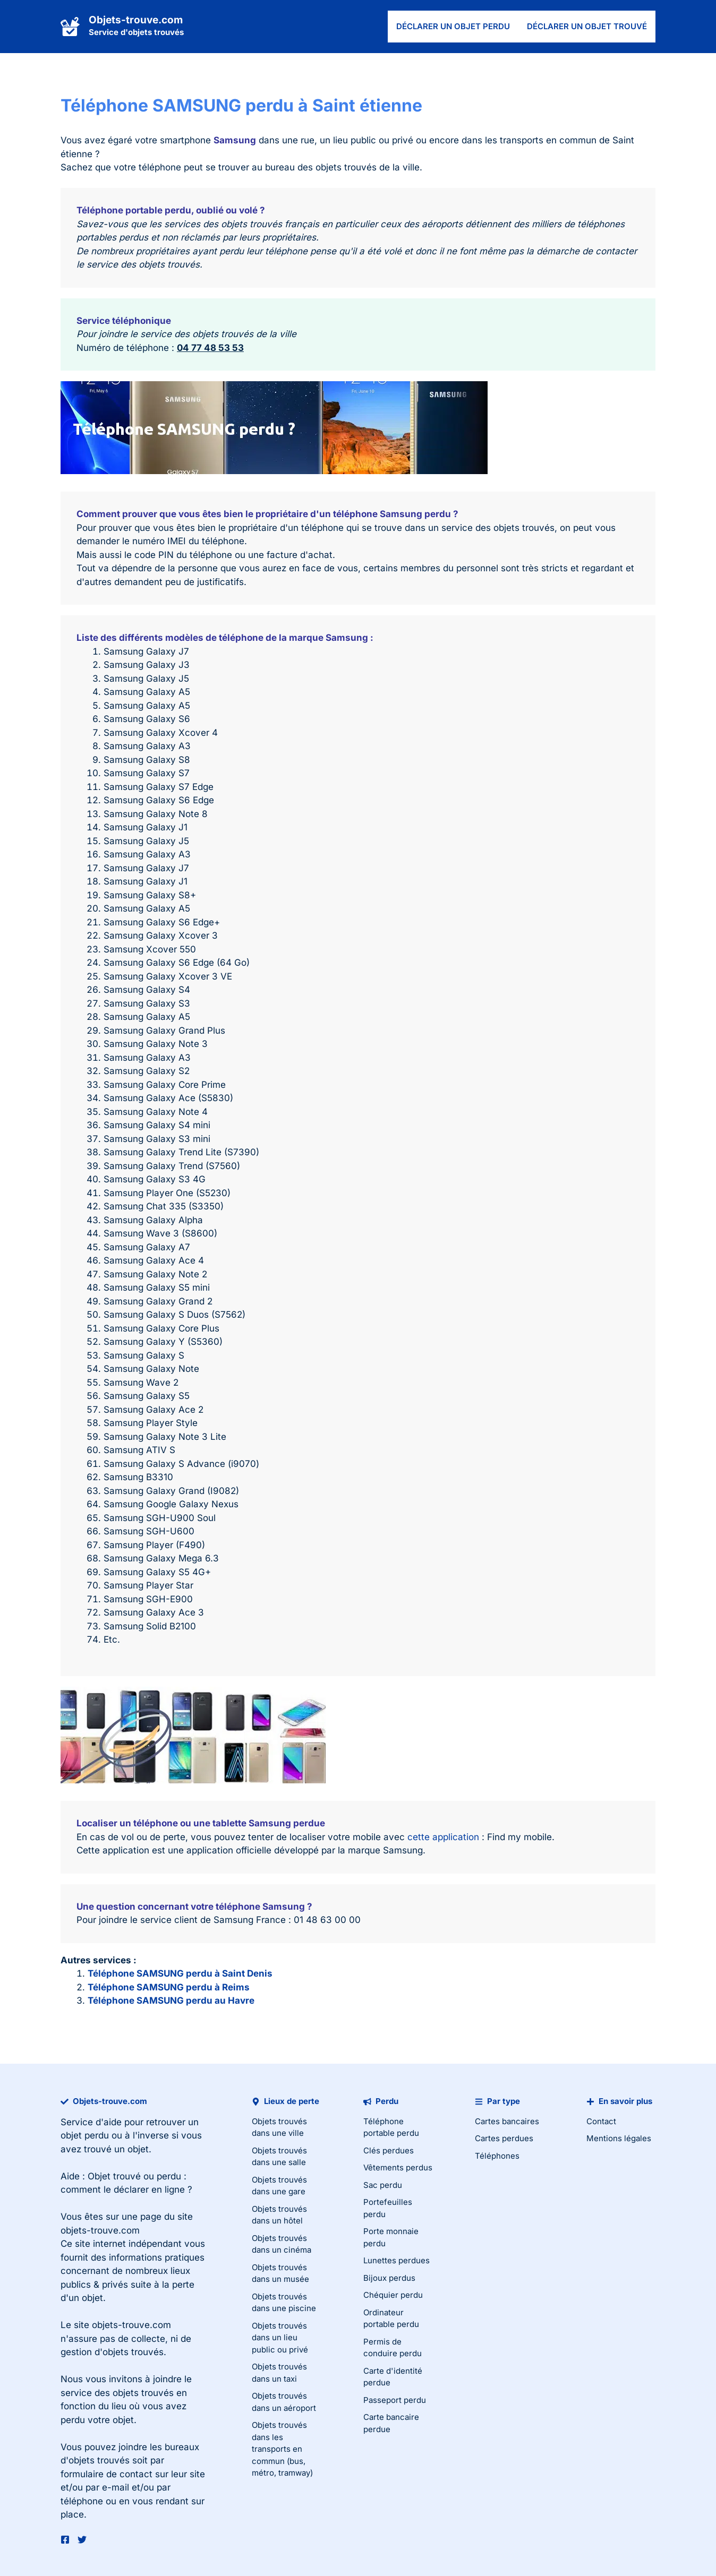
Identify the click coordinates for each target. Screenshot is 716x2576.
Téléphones (497, 2156)
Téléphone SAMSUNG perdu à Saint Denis (180, 1973)
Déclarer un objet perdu (453, 26)
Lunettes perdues (396, 2260)
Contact (601, 2121)
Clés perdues (388, 2150)
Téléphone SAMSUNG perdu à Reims (169, 1987)
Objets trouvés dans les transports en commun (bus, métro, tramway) (282, 2449)
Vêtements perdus (397, 2167)
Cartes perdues (504, 2138)
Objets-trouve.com (136, 20)
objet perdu (85, 2135)
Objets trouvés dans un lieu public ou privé (280, 2338)
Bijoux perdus (389, 2278)
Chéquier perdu (393, 2295)
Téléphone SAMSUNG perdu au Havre (171, 2000)
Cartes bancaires (507, 2121)
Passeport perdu (394, 2400)
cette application (443, 1837)
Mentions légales (618, 2138)
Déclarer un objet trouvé (587, 26)
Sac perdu (382, 2185)
